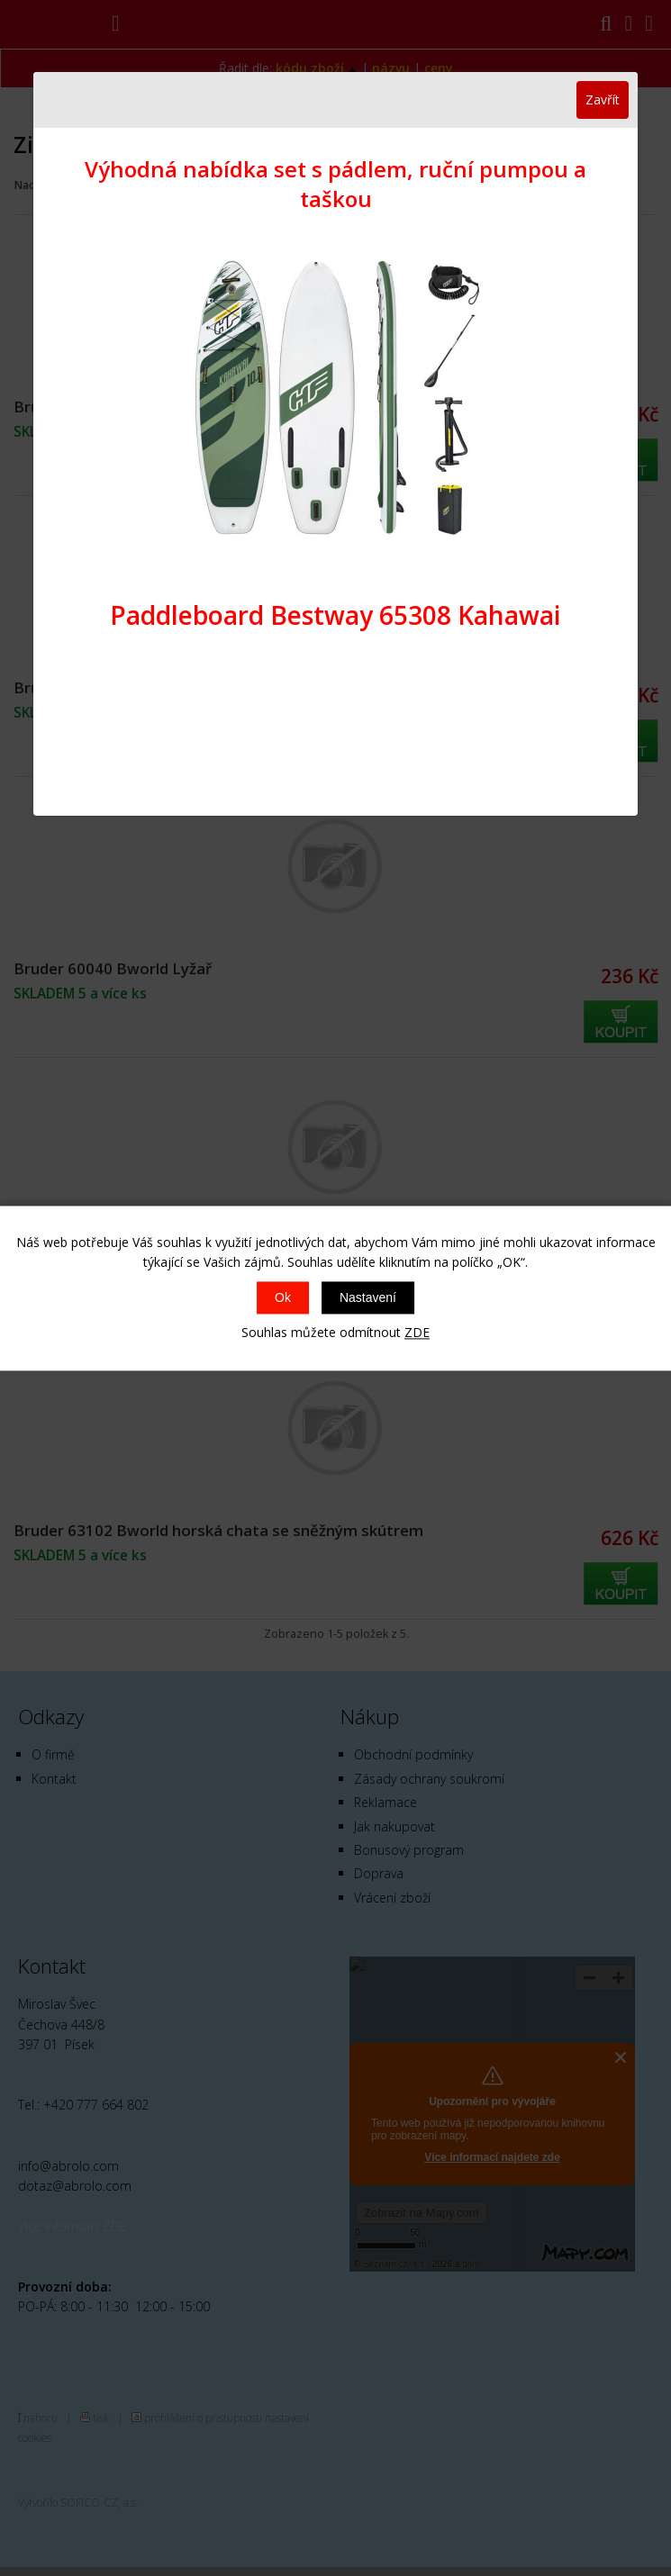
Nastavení (368, 1298)
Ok (283, 1298)
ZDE (417, 1333)
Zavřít (602, 99)
